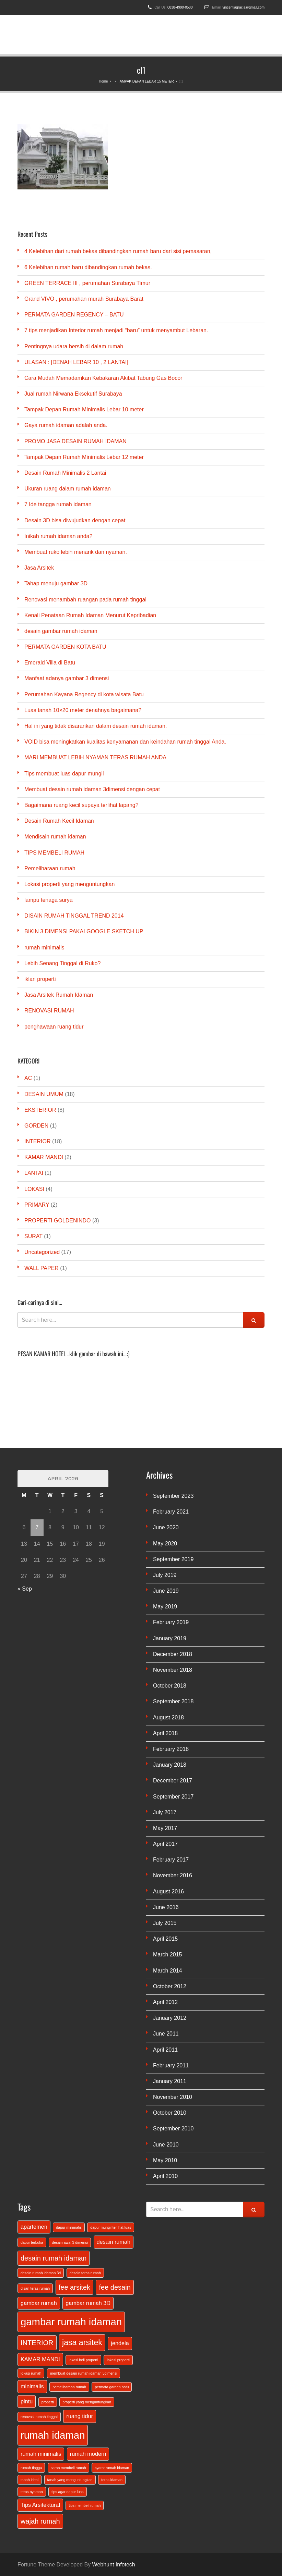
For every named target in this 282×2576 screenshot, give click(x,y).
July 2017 (165, 1812)
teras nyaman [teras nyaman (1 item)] (32, 2492)
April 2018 (165, 1733)
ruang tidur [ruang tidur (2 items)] (79, 2416)
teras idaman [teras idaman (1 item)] (111, 2480)
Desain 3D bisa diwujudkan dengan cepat (74, 520)
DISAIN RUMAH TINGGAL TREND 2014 (74, 916)
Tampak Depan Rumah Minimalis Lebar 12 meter (84, 457)
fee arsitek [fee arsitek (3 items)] (74, 2287)
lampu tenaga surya (48, 900)
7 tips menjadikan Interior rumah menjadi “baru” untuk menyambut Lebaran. (116, 330)
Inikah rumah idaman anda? (58, 536)
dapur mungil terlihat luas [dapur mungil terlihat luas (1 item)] (110, 2227)
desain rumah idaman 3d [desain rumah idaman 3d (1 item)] (41, 2273)
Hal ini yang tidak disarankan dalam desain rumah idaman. (95, 726)
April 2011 (165, 2050)
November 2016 (172, 1875)
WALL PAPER (41, 1268)
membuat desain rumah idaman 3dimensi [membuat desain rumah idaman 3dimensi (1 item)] (83, 2373)
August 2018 (168, 1717)
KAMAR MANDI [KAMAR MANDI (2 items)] (40, 2359)
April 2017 (165, 1844)
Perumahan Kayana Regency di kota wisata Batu (84, 694)
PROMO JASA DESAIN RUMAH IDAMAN (75, 441)
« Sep (24, 1589)
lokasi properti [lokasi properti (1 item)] (118, 2360)
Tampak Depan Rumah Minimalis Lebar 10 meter (84, 409)
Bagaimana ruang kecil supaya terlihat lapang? (81, 805)
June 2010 (166, 2145)
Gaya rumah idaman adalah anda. (65, 425)
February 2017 (171, 1860)
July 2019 (165, 1575)
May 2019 (165, 1606)
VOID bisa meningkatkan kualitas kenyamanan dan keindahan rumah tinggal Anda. (125, 742)
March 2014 (167, 1971)
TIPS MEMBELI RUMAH (54, 853)
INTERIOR (37, 1141)
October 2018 (169, 1686)
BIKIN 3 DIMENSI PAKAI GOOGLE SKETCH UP (83, 931)
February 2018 (171, 1749)
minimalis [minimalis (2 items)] (32, 2386)
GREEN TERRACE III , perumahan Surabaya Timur (87, 283)
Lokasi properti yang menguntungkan (69, 884)
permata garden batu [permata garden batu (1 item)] (112, 2387)
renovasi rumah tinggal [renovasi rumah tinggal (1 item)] (39, 2417)
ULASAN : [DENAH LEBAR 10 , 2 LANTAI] (76, 362)
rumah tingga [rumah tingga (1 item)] (31, 2468)
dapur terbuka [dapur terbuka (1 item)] (32, 2242)
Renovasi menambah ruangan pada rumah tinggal (85, 599)
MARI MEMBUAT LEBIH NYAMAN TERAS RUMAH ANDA (95, 757)
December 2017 (172, 1780)
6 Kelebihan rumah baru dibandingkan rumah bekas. (88, 267)
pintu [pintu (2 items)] (27, 2401)
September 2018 (173, 1701)
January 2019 (169, 1638)
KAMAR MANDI (43, 1157)
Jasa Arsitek (39, 568)
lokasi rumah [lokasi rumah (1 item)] (31, 2373)
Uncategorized (42, 1252)
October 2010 (169, 2113)
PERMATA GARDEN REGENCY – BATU (74, 315)
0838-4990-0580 (179, 7)
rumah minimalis (44, 947)
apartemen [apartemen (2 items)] (34, 2227)
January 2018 (169, 1765)
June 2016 (166, 1907)
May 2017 (165, 1828)
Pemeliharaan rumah (49, 868)
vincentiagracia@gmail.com (244, 7)
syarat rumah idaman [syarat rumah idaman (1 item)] (112, 2468)
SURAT (33, 1236)
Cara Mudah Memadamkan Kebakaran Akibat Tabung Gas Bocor (103, 378)
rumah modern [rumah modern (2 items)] (88, 2454)
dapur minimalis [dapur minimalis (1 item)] (69, 2227)
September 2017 (173, 1797)
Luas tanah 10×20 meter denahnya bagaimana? (82, 710)
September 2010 (173, 2128)
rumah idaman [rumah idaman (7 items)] (53, 2435)
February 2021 (171, 1512)
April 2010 (165, 2176)
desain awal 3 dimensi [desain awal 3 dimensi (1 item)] (70, 2242)
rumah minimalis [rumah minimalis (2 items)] (41, 2454)
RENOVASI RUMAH (49, 1010)
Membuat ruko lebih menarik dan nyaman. (75, 552)
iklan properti (40, 979)
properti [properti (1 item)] (48, 2402)
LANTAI (33, 1173)
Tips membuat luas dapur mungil (64, 773)
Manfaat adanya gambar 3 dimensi (66, 678)
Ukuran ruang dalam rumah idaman (67, 488)
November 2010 (172, 2097)
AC (28, 1078)
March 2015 (167, 1954)
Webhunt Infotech (113, 2564)
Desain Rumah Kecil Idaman (59, 821)
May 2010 (165, 2160)
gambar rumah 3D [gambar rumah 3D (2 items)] (88, 2303)
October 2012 (169, 1986)
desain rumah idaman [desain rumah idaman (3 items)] (53, 2258)
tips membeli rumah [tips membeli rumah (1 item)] (85, 2505)
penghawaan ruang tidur (54, 1027)
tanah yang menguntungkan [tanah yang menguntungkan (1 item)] (70, 2480)
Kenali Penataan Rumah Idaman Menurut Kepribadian (90, 615)
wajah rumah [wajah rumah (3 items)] (40, 2521)
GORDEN (36, 1126)
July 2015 (165, 1923)
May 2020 (165, 1543)
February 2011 (171, 2065)
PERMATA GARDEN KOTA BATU (65, 647)
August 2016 (168, 1891)
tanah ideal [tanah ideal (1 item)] (29, 2480)
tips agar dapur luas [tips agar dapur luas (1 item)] (67, 2492)
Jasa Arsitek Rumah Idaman (58, 995)
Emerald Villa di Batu (49, 662)
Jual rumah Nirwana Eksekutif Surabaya (73, 394)
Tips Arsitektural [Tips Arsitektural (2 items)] (40, 2505)
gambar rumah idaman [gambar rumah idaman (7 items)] (71, 2321)
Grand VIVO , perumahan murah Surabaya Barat (83, 299)
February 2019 (171, 1622)
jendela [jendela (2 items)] (120, 2343)
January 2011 (169, 2081)
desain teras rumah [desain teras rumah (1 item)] (85, 2273)
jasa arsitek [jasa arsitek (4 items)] (82, 2342)
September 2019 (173, 1559)
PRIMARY (36, 1205)
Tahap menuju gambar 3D (55, 583)
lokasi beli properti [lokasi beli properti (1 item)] (83, 2360)
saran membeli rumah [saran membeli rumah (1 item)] (68, 2468)
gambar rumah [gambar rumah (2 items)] (39, 2303)
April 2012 (165, 2002)
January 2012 (169, 2018)
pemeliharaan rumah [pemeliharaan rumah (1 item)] (69, 2387)
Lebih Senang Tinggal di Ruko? (62, 963)
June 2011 (166, 2034)
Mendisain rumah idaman (55, 836)
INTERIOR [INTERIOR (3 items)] (37, 2343)
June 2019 (166, 1591)
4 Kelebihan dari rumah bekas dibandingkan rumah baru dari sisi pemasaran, (118, 251)
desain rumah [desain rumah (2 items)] (113, 2242)
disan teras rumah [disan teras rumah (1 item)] (35, 2288)
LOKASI (34, 1189)
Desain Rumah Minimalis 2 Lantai (65, 473)
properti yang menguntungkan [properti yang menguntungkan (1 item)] (86, 2402)
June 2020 (166, 1527)
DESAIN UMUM (43, 1094)
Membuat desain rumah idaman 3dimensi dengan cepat (92, 789)
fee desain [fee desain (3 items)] (114, 2287)
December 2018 (172, 1654)
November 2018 (172, 1670)
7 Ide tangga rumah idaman (58, 504)
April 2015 (165, 1939)
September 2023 (173, 1496)
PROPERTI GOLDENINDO (57, 1220)
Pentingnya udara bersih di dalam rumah (73, 346)
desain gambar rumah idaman (60, 631)
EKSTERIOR (40, 1110)
